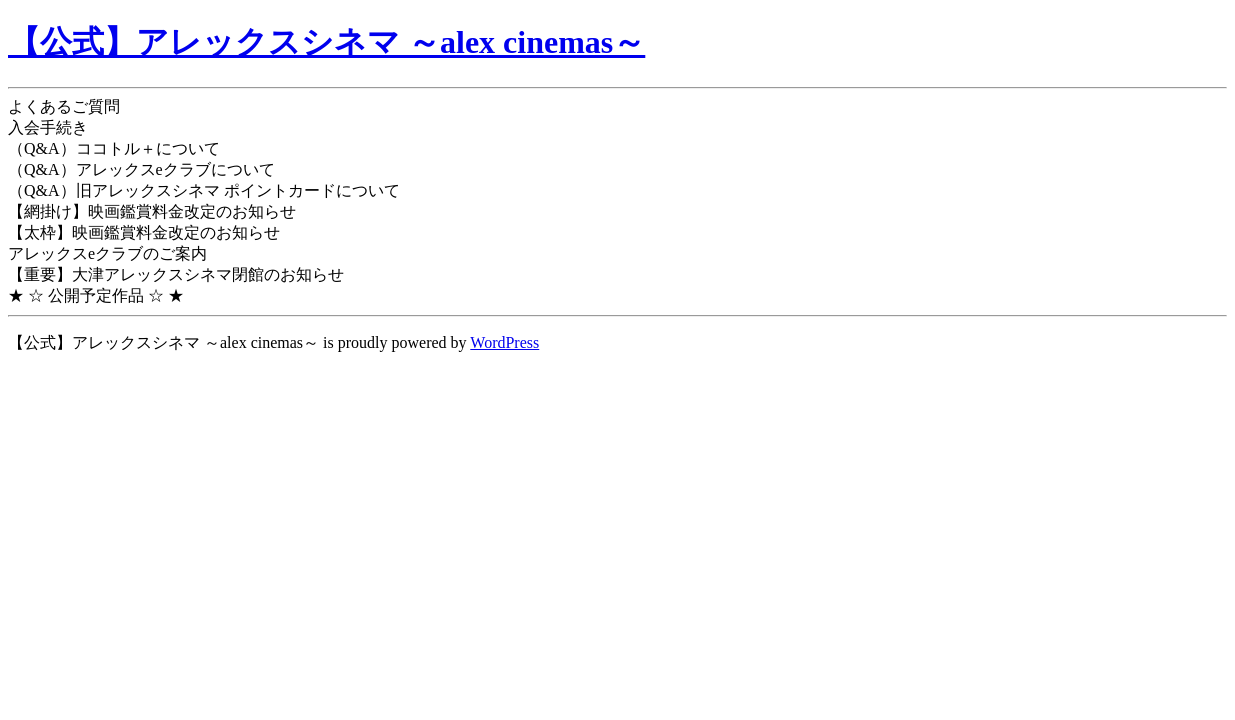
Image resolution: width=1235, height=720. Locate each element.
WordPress (504, 342)
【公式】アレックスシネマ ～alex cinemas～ (326, 42)
